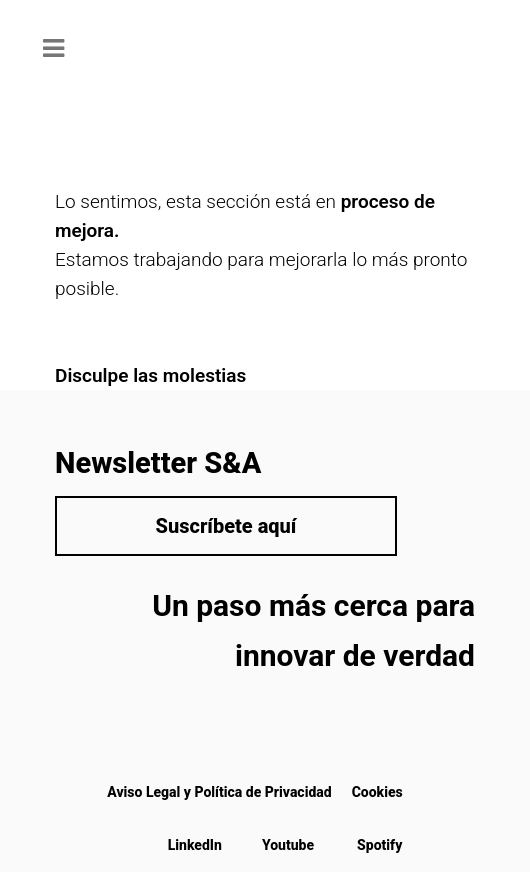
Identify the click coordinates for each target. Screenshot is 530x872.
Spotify (379, 845)
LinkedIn (195, 845)
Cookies (377, 792)
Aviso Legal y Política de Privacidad (219, 792)
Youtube (288, 845)
